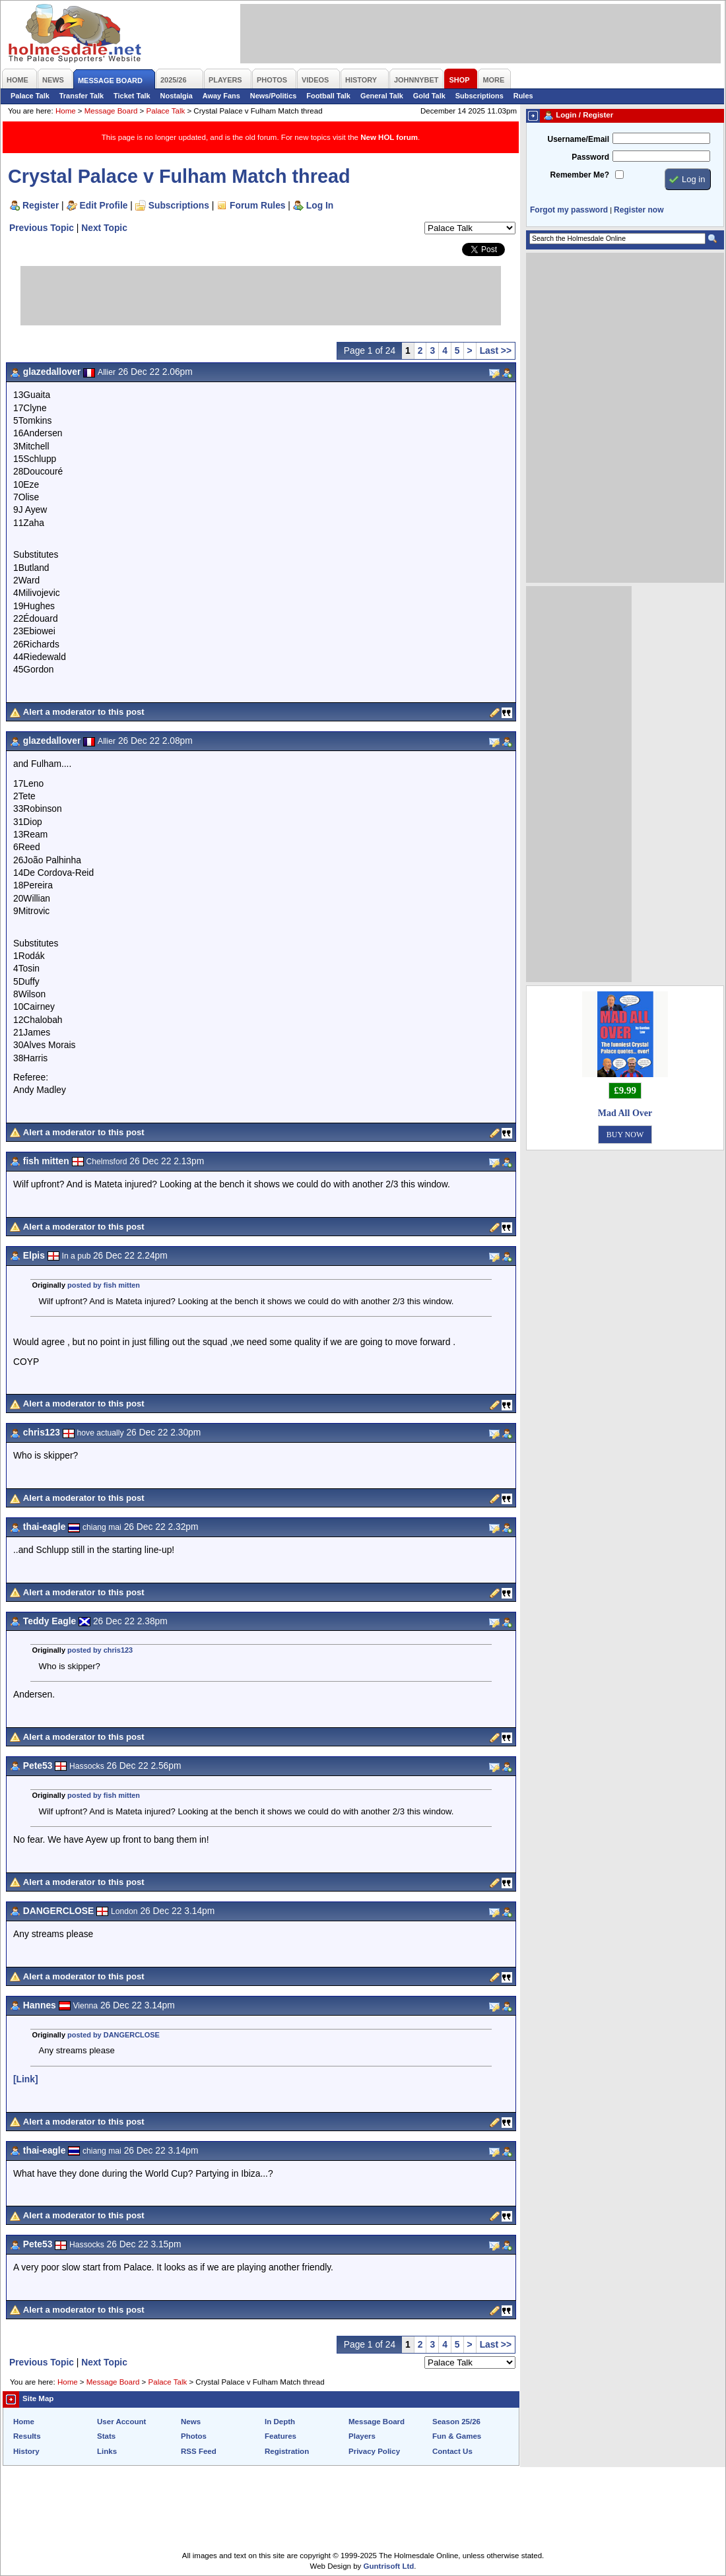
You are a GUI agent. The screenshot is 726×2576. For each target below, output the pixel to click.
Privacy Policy (374, 2451)
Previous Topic (41, 227)
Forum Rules (257, 205)
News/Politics (273, 96)
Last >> (496, 350)
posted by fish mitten (103, 1285)
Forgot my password (569, 210)
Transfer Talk (81, 96)
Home (65, 111)
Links (107, 2451)
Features (280, 2436)
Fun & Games (456, 2436)
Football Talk (328, 96)
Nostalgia (176, 96)
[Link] (25, 2079)
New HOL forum (389, 137)
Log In (319, 205)
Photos (194, 2436)
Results (27, 2436)
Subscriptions (479, 96)
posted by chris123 (100, 1650)
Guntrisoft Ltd (389, 2566)
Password (590, 157)
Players (362, 2436)
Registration (287, 2451)
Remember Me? (579, 175)
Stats (106, 2436)
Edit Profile (104, 205)
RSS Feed (198, 2451)
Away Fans (221, 96)
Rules (523, 96)
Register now (638, 210)
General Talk (381, 96)
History (26, 2451)
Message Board (111, 111)
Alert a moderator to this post (84, 712)
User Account (121, 2422)
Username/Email (578, 139)
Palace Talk (30, 96)
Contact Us (452, 2451)
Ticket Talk (132, 96)
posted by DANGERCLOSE (113, 2035)
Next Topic (104, 227)
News (191, 2422)
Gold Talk (429, 96)
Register (40, 205)
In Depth (280, 2422)
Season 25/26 (456, 2422)
